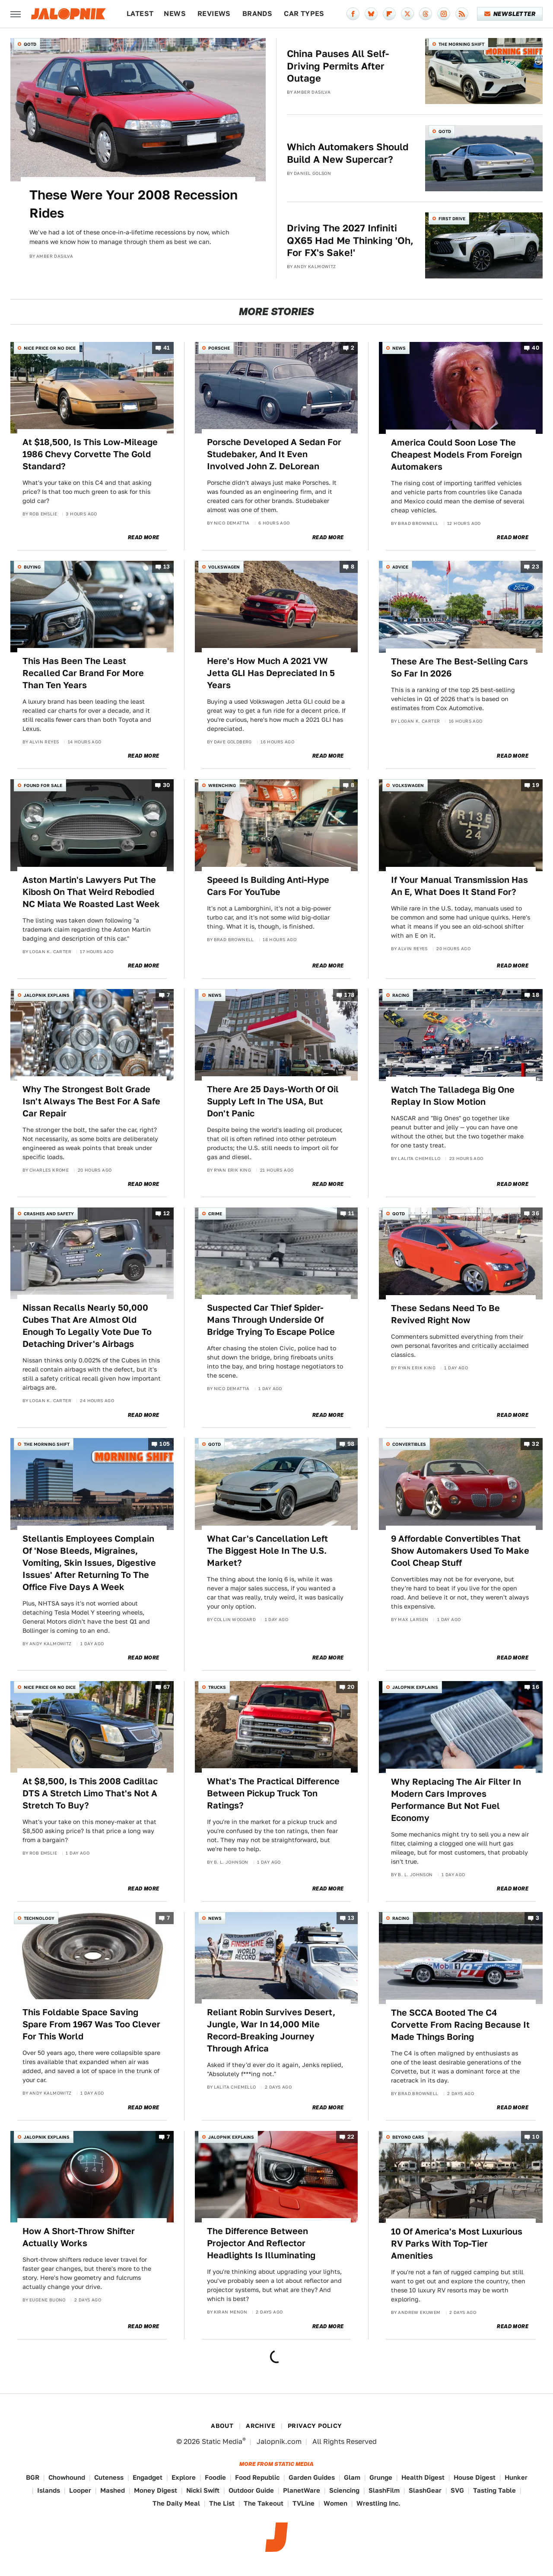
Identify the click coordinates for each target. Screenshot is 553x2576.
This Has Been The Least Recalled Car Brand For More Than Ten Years (83, 673)
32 (535, 1444)
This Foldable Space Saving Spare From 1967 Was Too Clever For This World (91, 2024)
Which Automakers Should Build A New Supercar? (348, 153)
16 (535, 1687)
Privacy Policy (315, 2425)
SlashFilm (384, 2490)
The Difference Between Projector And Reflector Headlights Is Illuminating (261, 2243)
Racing (400, 995)
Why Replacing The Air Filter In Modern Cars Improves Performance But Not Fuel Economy (456, 1799)
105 (164, 1444)
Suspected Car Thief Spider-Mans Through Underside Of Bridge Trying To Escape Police (271, 1319)
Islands (48, 2490)
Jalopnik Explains (47, 995)
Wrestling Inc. (378, 2503)
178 (349, 995)
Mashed (112, 2490)
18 (535, 995)
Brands (257, 13)
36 (535, 1213)
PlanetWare (301, 2490)
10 (535, 2136)
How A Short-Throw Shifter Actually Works (78, 2237)
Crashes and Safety (49, 1213)
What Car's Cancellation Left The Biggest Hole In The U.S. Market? (267, 1550)
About (222, 2425)
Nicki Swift (202, 2490)
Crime (215, 1213)
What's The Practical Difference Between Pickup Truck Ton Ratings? (273, 1793)
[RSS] (461, 13)
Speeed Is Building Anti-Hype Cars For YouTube (268, 886)
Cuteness (109, 2477)
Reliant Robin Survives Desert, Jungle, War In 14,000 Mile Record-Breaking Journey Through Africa (271, 2030)
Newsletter (510, 13)
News (175, 13)
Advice (400, 566)
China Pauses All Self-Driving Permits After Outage (338, 66)
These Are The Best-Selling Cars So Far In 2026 (459, 667)
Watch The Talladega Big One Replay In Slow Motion (453, 1095)
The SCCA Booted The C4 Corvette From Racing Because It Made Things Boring (460, 2024)
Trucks (217, 1687)
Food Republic (257, 2477)
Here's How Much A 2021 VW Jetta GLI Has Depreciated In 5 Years (271, 673)
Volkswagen (224, 566)
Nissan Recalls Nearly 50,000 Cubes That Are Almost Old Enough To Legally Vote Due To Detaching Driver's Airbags (87, 1325)
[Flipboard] (389, 13)
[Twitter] (407, 13)
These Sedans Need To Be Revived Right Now (445, 1314)
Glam (352, 2477)
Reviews (214, 13)
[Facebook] (352, 13)
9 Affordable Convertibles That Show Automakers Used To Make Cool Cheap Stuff (460, 1550)
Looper (80, 2490)
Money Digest (155, 2490)
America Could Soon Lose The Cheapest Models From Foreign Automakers (456, 454)
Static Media (222, 2441)
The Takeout (263, 2503)
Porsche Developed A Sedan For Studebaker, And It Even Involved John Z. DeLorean (274, 454)
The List (222, 2503)
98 (351, 1444)
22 (351, 2136)
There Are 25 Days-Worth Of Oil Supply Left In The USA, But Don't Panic (273, 1101)
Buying (32, 566)
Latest (140, 13)
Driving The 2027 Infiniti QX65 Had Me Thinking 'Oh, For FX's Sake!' (350, 240)
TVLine (303, 2503)
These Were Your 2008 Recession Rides (133, 204)
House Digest (475, 2477)
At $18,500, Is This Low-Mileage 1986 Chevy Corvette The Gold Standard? (90, 454)
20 (351, 1687)
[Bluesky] (371, 13)
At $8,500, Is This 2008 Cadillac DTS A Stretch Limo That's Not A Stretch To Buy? (90, 1793)
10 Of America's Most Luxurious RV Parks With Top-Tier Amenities (456, 2243)
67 (166, 1687)
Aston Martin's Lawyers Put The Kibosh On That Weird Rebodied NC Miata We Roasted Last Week (91, 892)
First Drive (452, 218)
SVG (457, 2490)
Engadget (147, 2477)
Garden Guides (312, 2477)
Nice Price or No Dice (50, 348)
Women (335, 2503)
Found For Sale (43, 785)
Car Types (304, 13)
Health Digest (423, 2477)
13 (166, 566)
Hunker (516, 2477)
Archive (260, 2425)
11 (351, 1213)
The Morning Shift (461, 44)
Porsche (219, 348)
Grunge (380, 2477)
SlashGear (425, 2490)
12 (166, 1213)
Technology (39, 1918)
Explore (184, 2477)
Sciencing (344, 2490)
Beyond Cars (408, 2137)
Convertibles (409, 1444)
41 (166, 348)
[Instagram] (443, 13)
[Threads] (425, 13)
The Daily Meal (176, 2503)
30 (166, 785)
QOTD (30, 44)
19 (535, 785)
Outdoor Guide (251, 2490)
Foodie (215, 2477)
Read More (143, 537)
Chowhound (66, 2477)
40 (535, 348)
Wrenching (222, 785)
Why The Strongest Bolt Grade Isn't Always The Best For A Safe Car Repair (91, 1101)
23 (535, 566)
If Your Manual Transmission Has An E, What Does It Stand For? (459, 886)
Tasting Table (494, 2490)
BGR (32, 2477)
